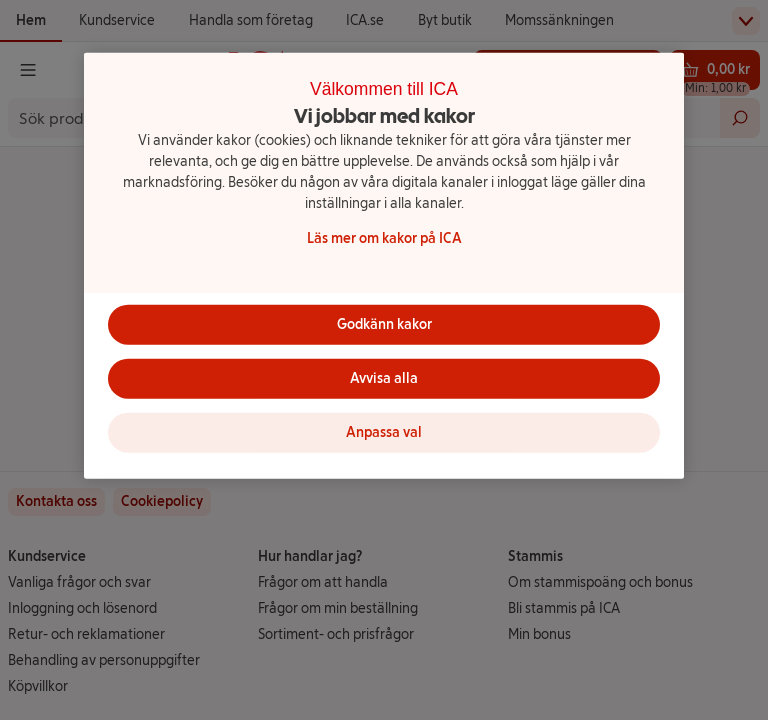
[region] (384, 266)
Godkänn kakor (384, 324)
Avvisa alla (384, 378)
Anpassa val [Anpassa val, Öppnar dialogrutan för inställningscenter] (384, 432)
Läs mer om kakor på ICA (384, 237)
